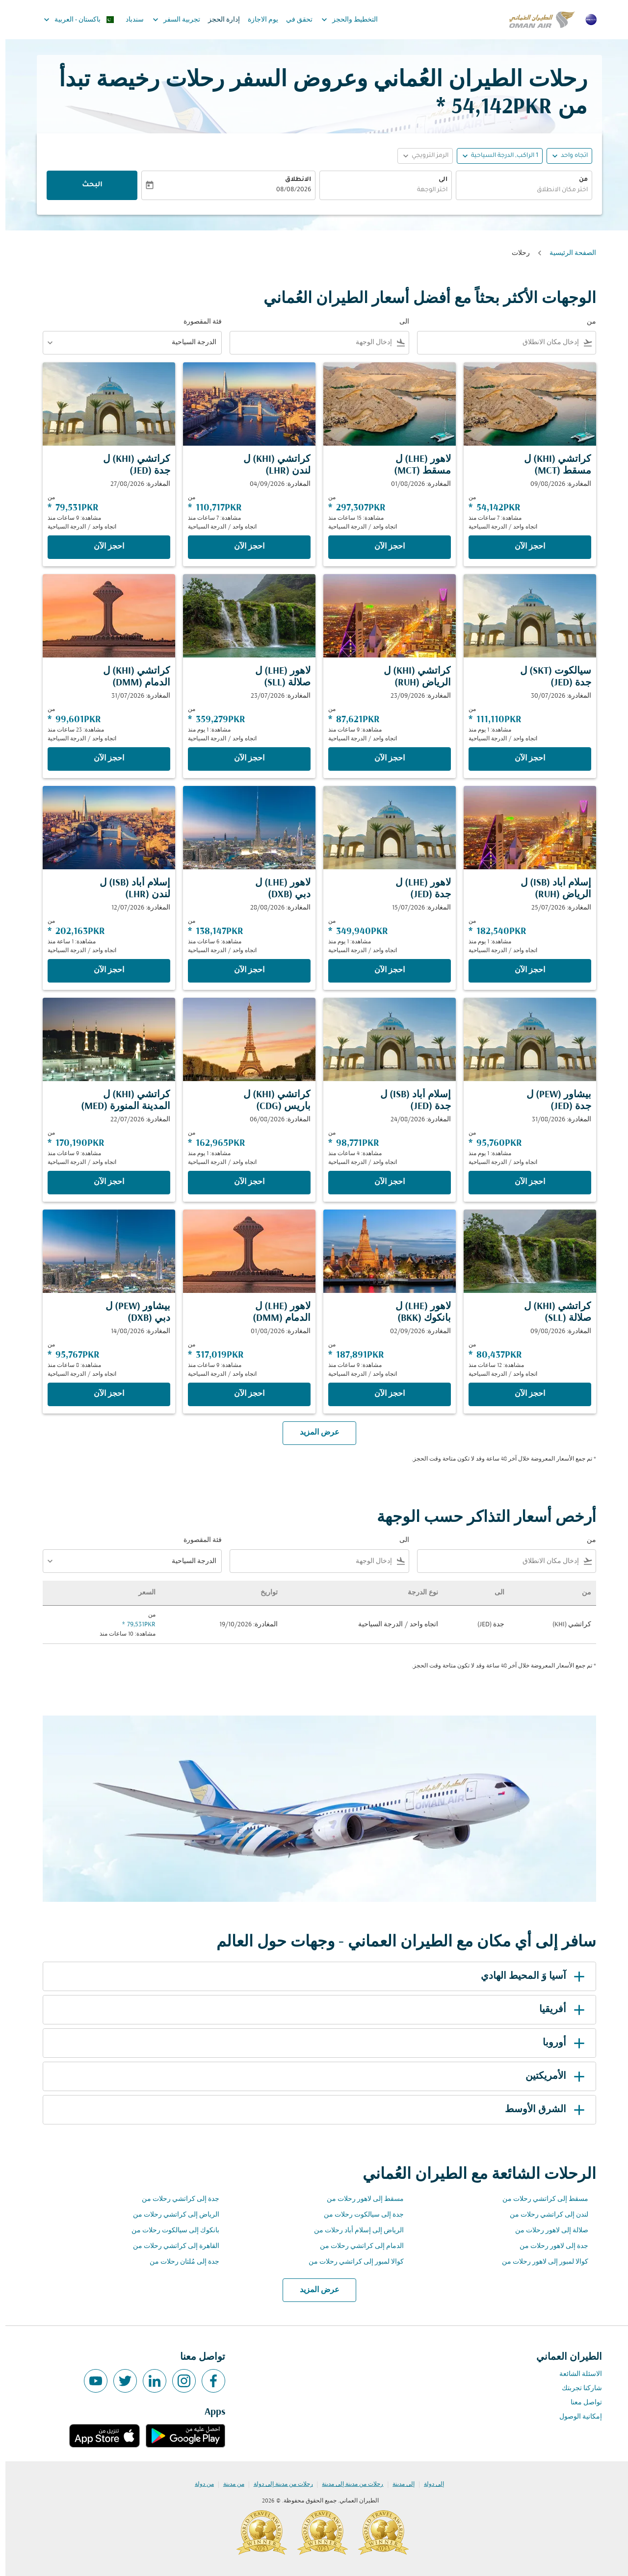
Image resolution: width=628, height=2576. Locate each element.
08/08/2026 (288, 190)
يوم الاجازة (257, 20)
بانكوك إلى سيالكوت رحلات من (170, 2230)
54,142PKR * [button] (489, 108)
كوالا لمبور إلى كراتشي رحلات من (350, 2262)
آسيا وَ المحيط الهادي (529, 1976)
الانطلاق (293, 180)
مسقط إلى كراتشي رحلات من (540, 2199)
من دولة (199, 2484)
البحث (87, 185)
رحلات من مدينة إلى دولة (278, 2484)
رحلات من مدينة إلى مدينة (347, 2484)
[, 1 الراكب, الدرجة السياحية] (499, 156)
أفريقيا (558, 2009)
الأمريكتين (551, 2076)
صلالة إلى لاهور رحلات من (546, 2230)
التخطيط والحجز (341, 19)
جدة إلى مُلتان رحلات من (179, 2262)
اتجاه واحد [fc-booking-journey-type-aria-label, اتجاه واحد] (568, 155)
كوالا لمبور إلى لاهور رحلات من (540, 2262)
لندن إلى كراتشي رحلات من (543, 2215)
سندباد (129, 20)
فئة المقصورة (197, 322)
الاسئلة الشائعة (575, 2374)
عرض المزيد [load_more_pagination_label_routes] (314, 2290)
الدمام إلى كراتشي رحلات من (356, 2246)
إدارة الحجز (219, 20)
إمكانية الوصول (575, 2417)
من (578, 180)
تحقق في (294, 20)
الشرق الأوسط (541, 2110)
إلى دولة (429, 2484)
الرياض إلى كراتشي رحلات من (171, 2215)
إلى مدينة (398, 2484)
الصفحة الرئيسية (567, 253)
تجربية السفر (168, 19)
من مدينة (228, 2484)
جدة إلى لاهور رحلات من (548, 2246)
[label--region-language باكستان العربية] (72, 19)
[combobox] (518, 190)
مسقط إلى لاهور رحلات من (359, 2199)
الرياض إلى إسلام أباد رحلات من (353, 2230)
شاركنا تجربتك (576, 2388)
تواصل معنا (581, 2402)
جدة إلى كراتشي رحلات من (175, 2199)
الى (437, 180)
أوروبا (560, 2043)
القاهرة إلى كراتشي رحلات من (171, 2246)
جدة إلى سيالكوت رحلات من (358, 2215)
